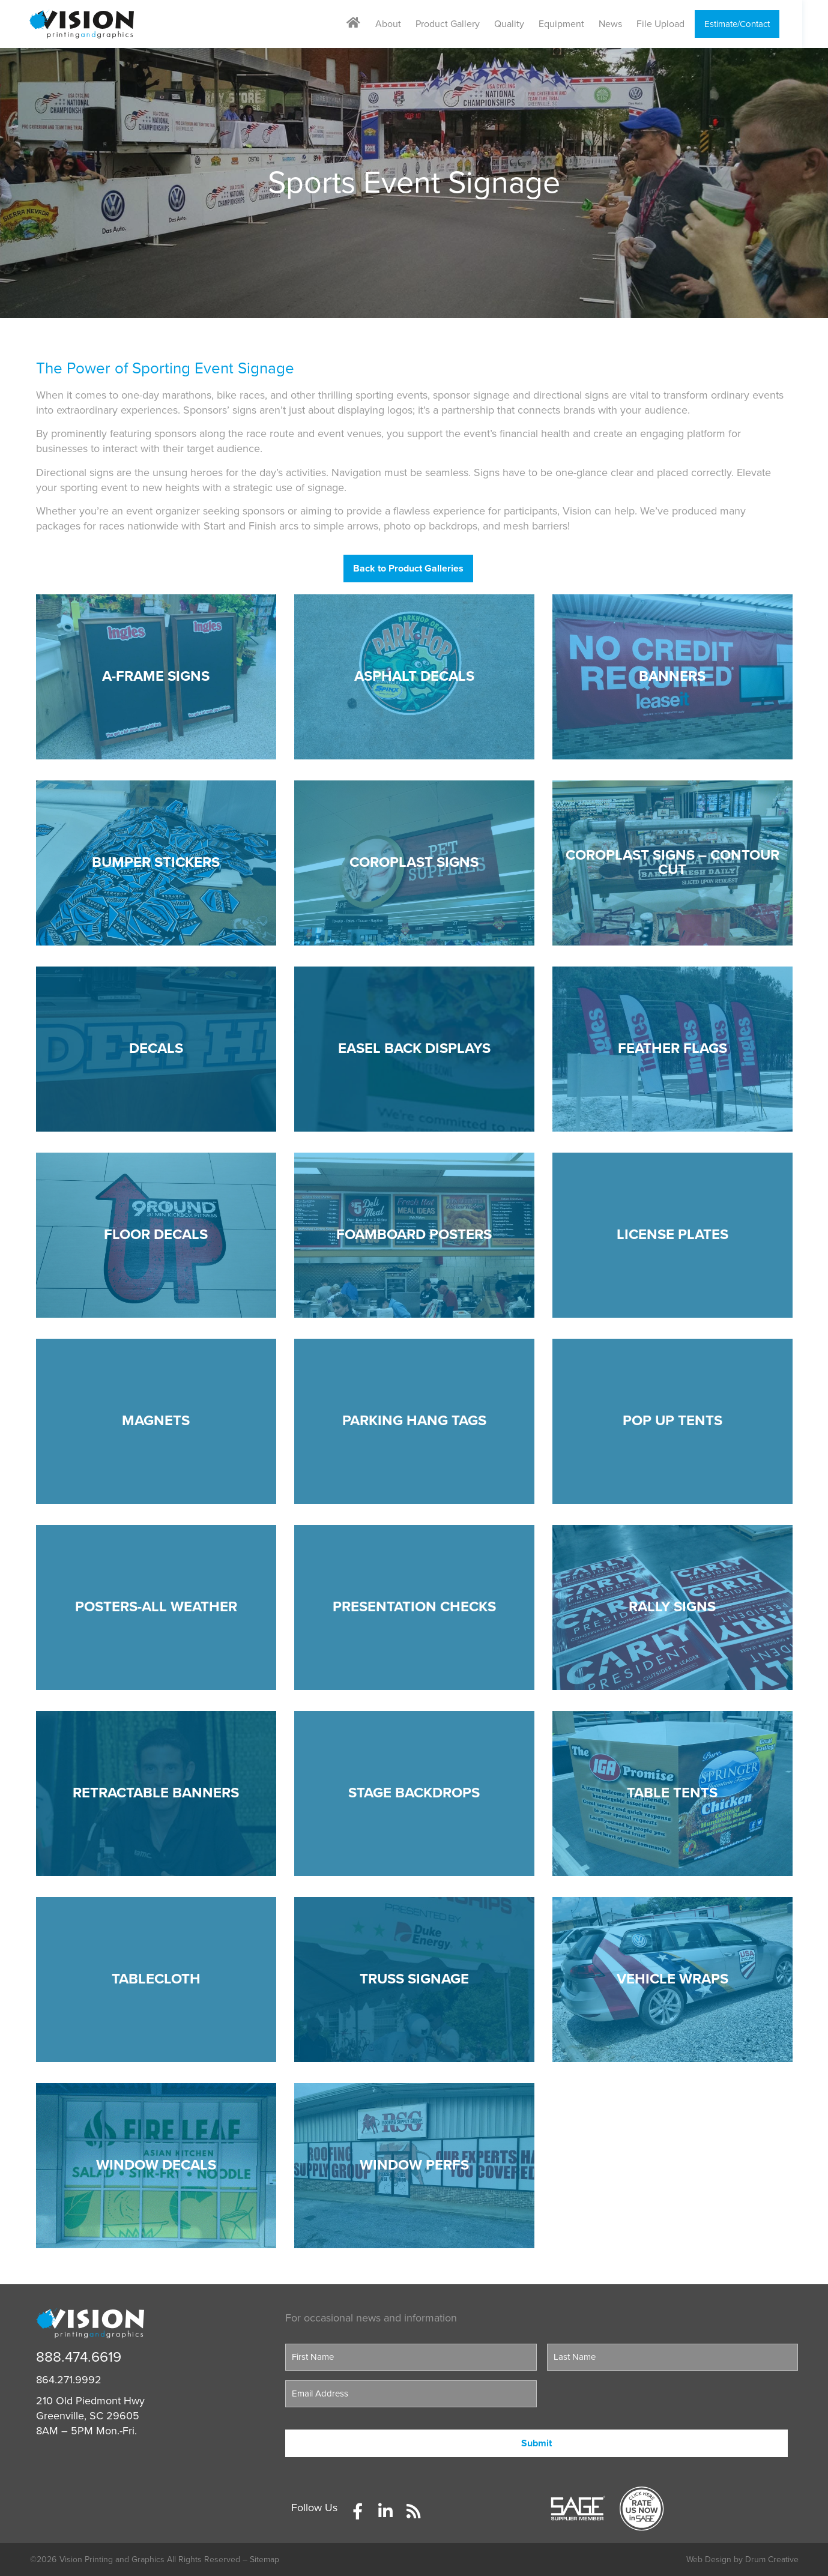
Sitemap (264, 2559)
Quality (522, 24)
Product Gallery (460, 24)
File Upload (673, 24)
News (623, 24)
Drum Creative (772, 2559)
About (401, 24)
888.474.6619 (78, 2357)
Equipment (574, 24)
